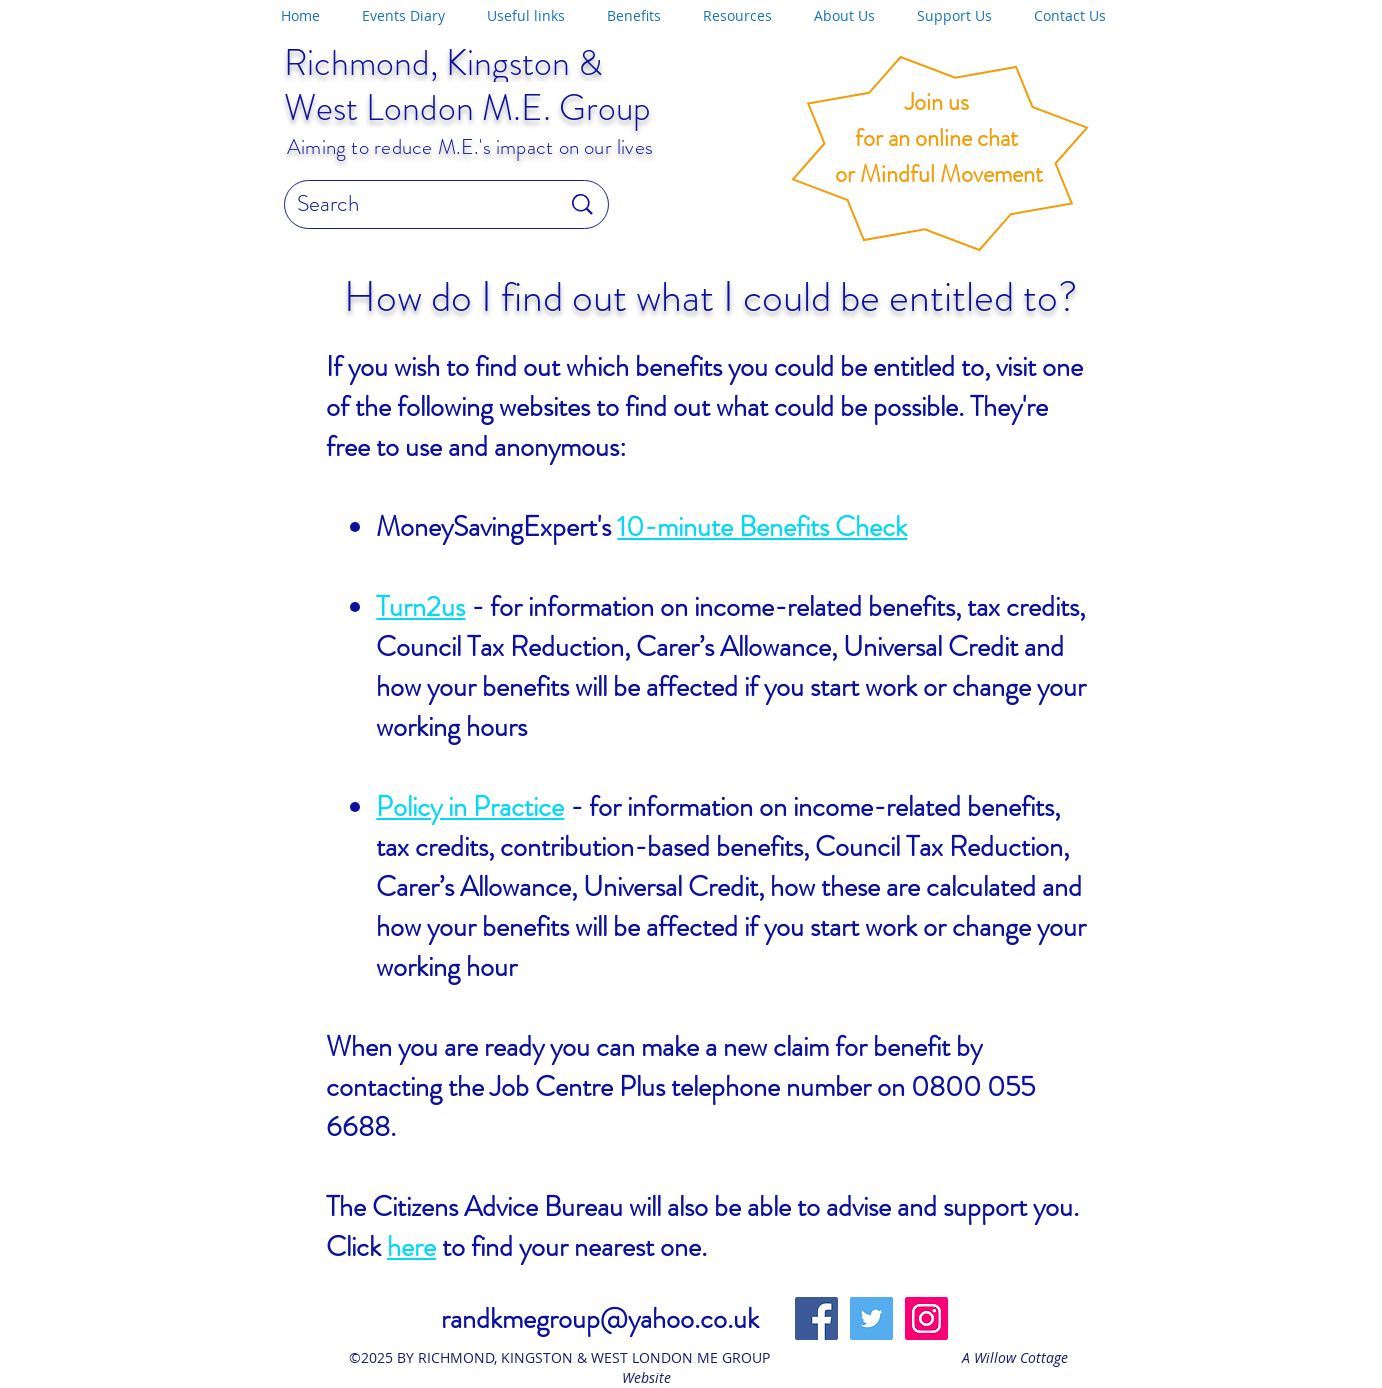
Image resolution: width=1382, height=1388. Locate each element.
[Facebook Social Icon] (816, 1318)
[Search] (413, 204)
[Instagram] (926, 1318)
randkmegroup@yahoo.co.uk (600, 1319)
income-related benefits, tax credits (886, 607)
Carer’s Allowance (733, 647)
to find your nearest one (568, 1247)
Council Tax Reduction (500, 647)
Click (356, 1247)
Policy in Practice (470, 807)
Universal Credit (930, 647)
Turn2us (420, 607)
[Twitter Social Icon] (871, 1318)
